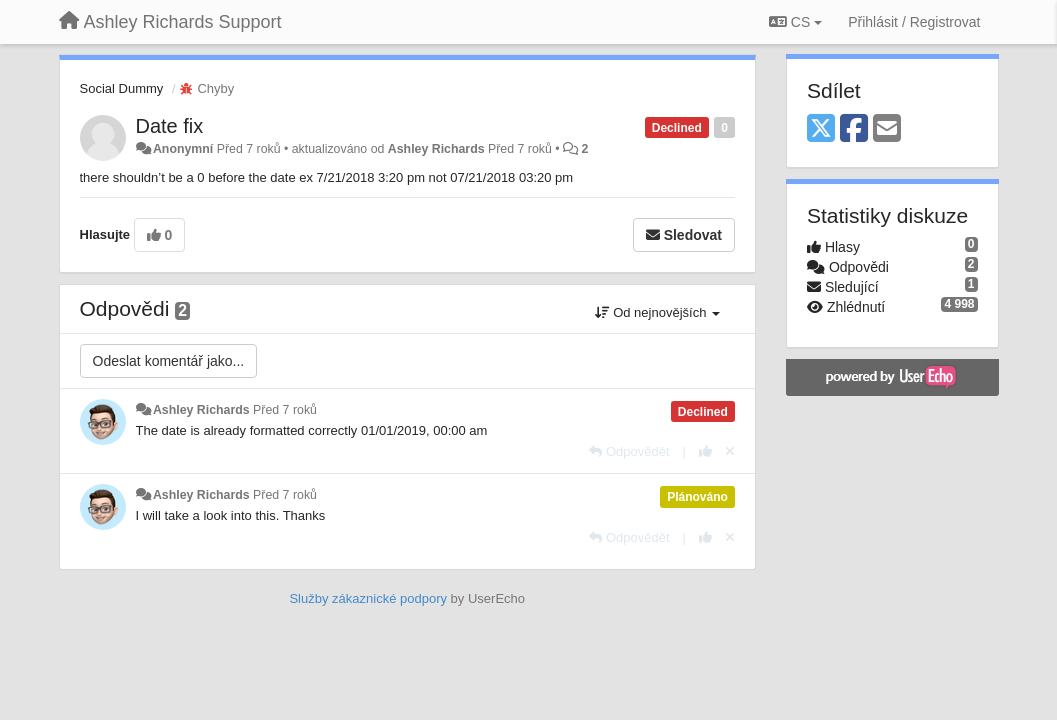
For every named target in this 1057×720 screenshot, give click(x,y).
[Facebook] (854, 129)
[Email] (887, 129)
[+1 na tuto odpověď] (705, 451)
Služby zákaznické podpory (368, 598)
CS (795, 22)
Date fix (170, 126)
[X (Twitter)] (821, 129)
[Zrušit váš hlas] (730, 451)
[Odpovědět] (629, 451)
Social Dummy (122, 88)
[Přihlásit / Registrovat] (914, 22)
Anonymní (183, 149)
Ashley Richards (436, 149)
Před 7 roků (285, 410)
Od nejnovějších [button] (657, 312)
